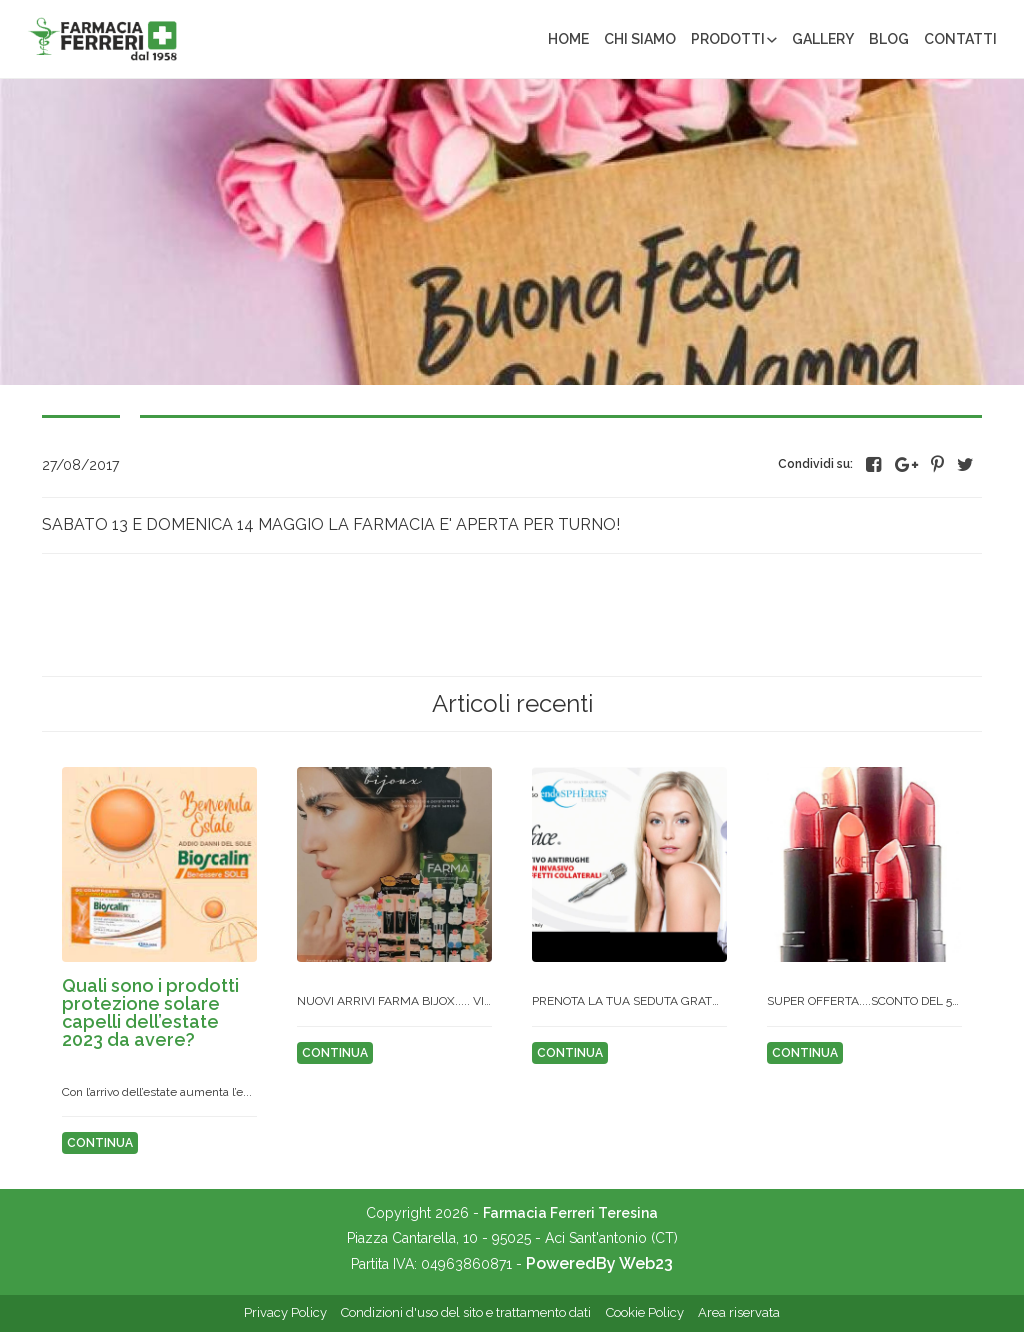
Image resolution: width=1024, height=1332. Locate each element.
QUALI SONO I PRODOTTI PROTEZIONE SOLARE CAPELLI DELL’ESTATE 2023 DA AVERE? (150, 1012)
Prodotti (728, 39)
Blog (889, 39)
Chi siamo (640, 39)
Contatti (960, 39)
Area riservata (739, 1312)
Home (568, 39)
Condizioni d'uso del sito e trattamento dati (466, 1312)
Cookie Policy (645, 1312)
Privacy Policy (285, 1312)
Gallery (823, 39)
